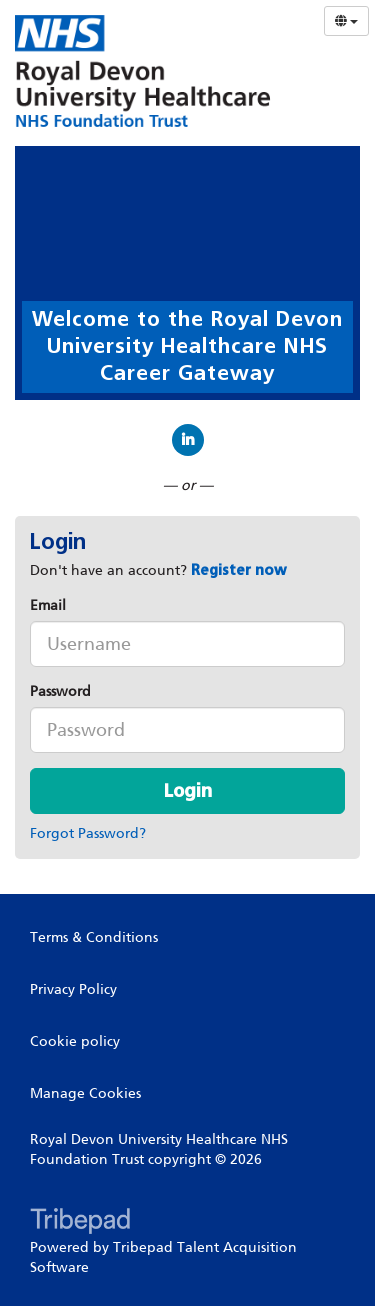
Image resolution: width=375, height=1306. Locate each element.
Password (60, 691)
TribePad (80, 1223)
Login (188, 791)
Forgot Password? (88, 833)
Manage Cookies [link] (85, 1093)
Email (48, 605)
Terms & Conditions (94, 937)
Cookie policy (75, 1041)
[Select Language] (346, 21)
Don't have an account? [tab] (158, 570)
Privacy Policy (73, 989)
